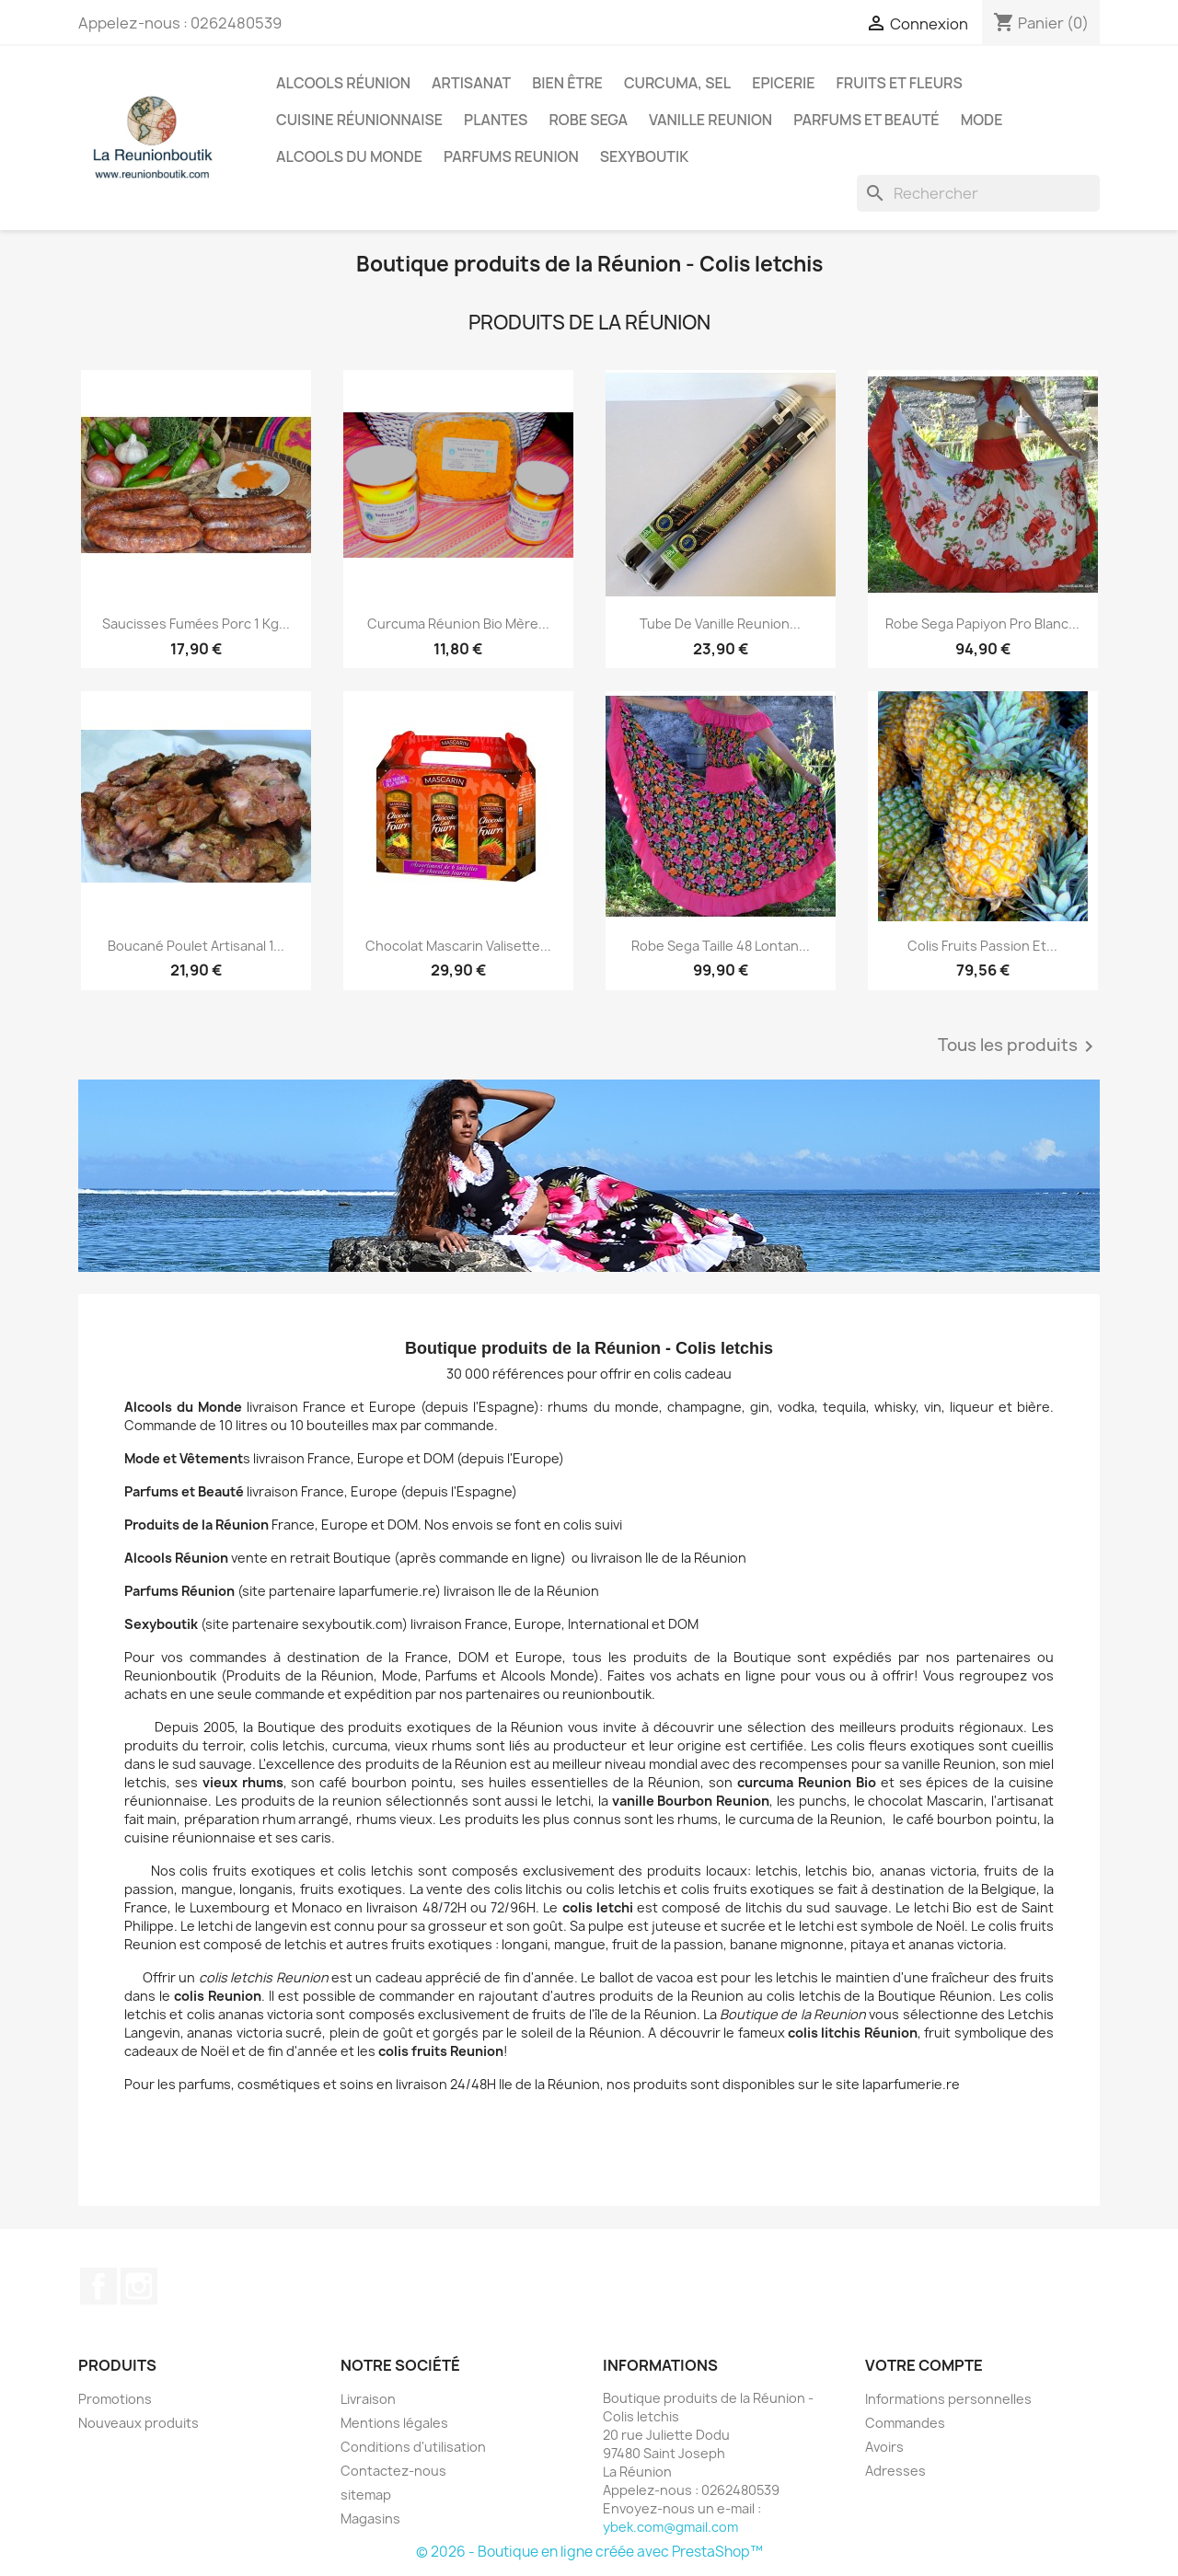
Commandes (905, 2423)
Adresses (895, 2470)
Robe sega (588, 120)
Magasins (370, 2518)
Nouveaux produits (138, 2423)
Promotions (115, 2399)
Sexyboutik (644, 156)
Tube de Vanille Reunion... (720, 623)
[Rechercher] (978, 193)
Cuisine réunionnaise (359, 120)
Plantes (495, 120)
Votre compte (924, 2365)
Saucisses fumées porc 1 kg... (196, 623)
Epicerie (783, 83)
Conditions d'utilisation (413, 2446)
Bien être (567, 83)
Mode (982, 120)
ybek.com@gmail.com (670, 2527)
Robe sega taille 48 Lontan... (720, 945)
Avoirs (884, 2446)
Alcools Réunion (343, 83)
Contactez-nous (393, 2470)
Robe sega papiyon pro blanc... (982, 623)
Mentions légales (394, 2423)
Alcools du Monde (349, 156)
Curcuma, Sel (677, 83)
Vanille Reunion (710, 120)
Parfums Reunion (511, 156)
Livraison (368, 2399)
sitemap (366, 2494)
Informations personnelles (948, 2399)
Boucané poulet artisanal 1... (196, 945)
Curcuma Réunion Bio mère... (458, 623)
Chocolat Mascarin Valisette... (458, 945)
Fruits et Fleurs (900, 83)
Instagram (139, 2286)
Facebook (98, 2286)
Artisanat (471, 83)
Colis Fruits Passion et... (982, 945)
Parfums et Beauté (866, 120)
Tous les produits (1019, 1046)
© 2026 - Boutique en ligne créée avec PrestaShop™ (589, 2551)
